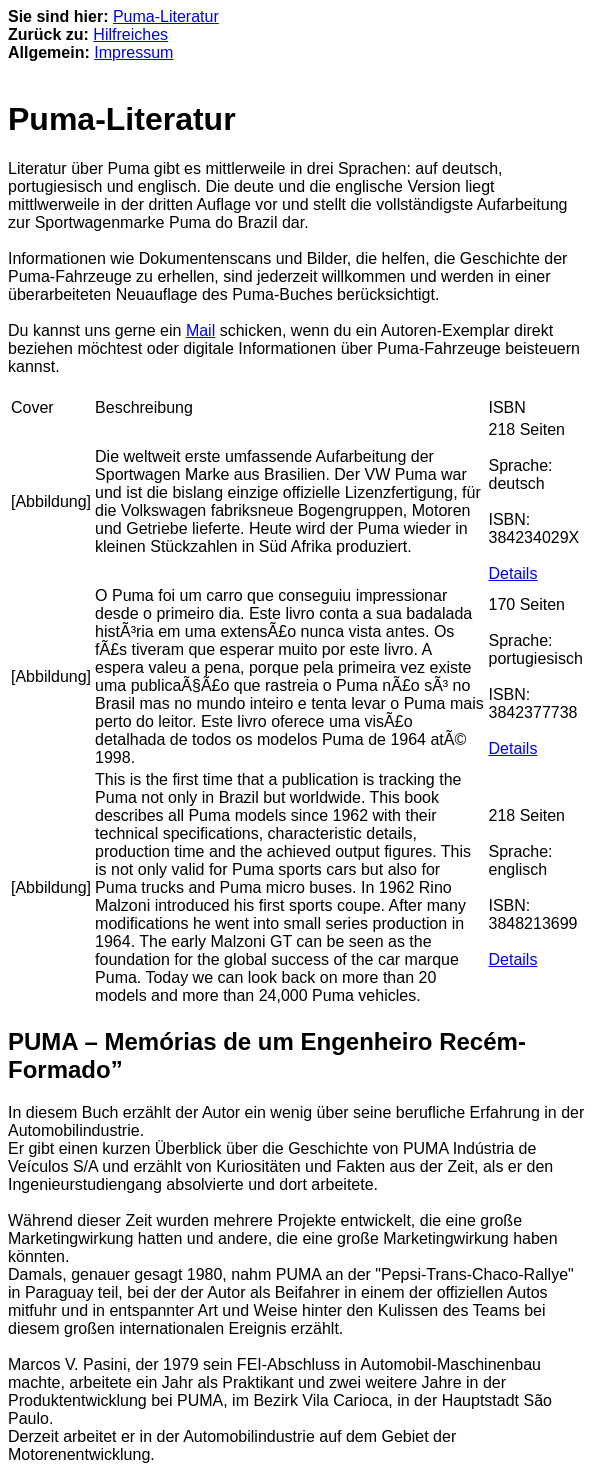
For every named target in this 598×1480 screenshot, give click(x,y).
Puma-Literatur (166, 16)
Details (513, 573)
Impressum (133, 52)
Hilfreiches (130, 34)
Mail (200, 330)
